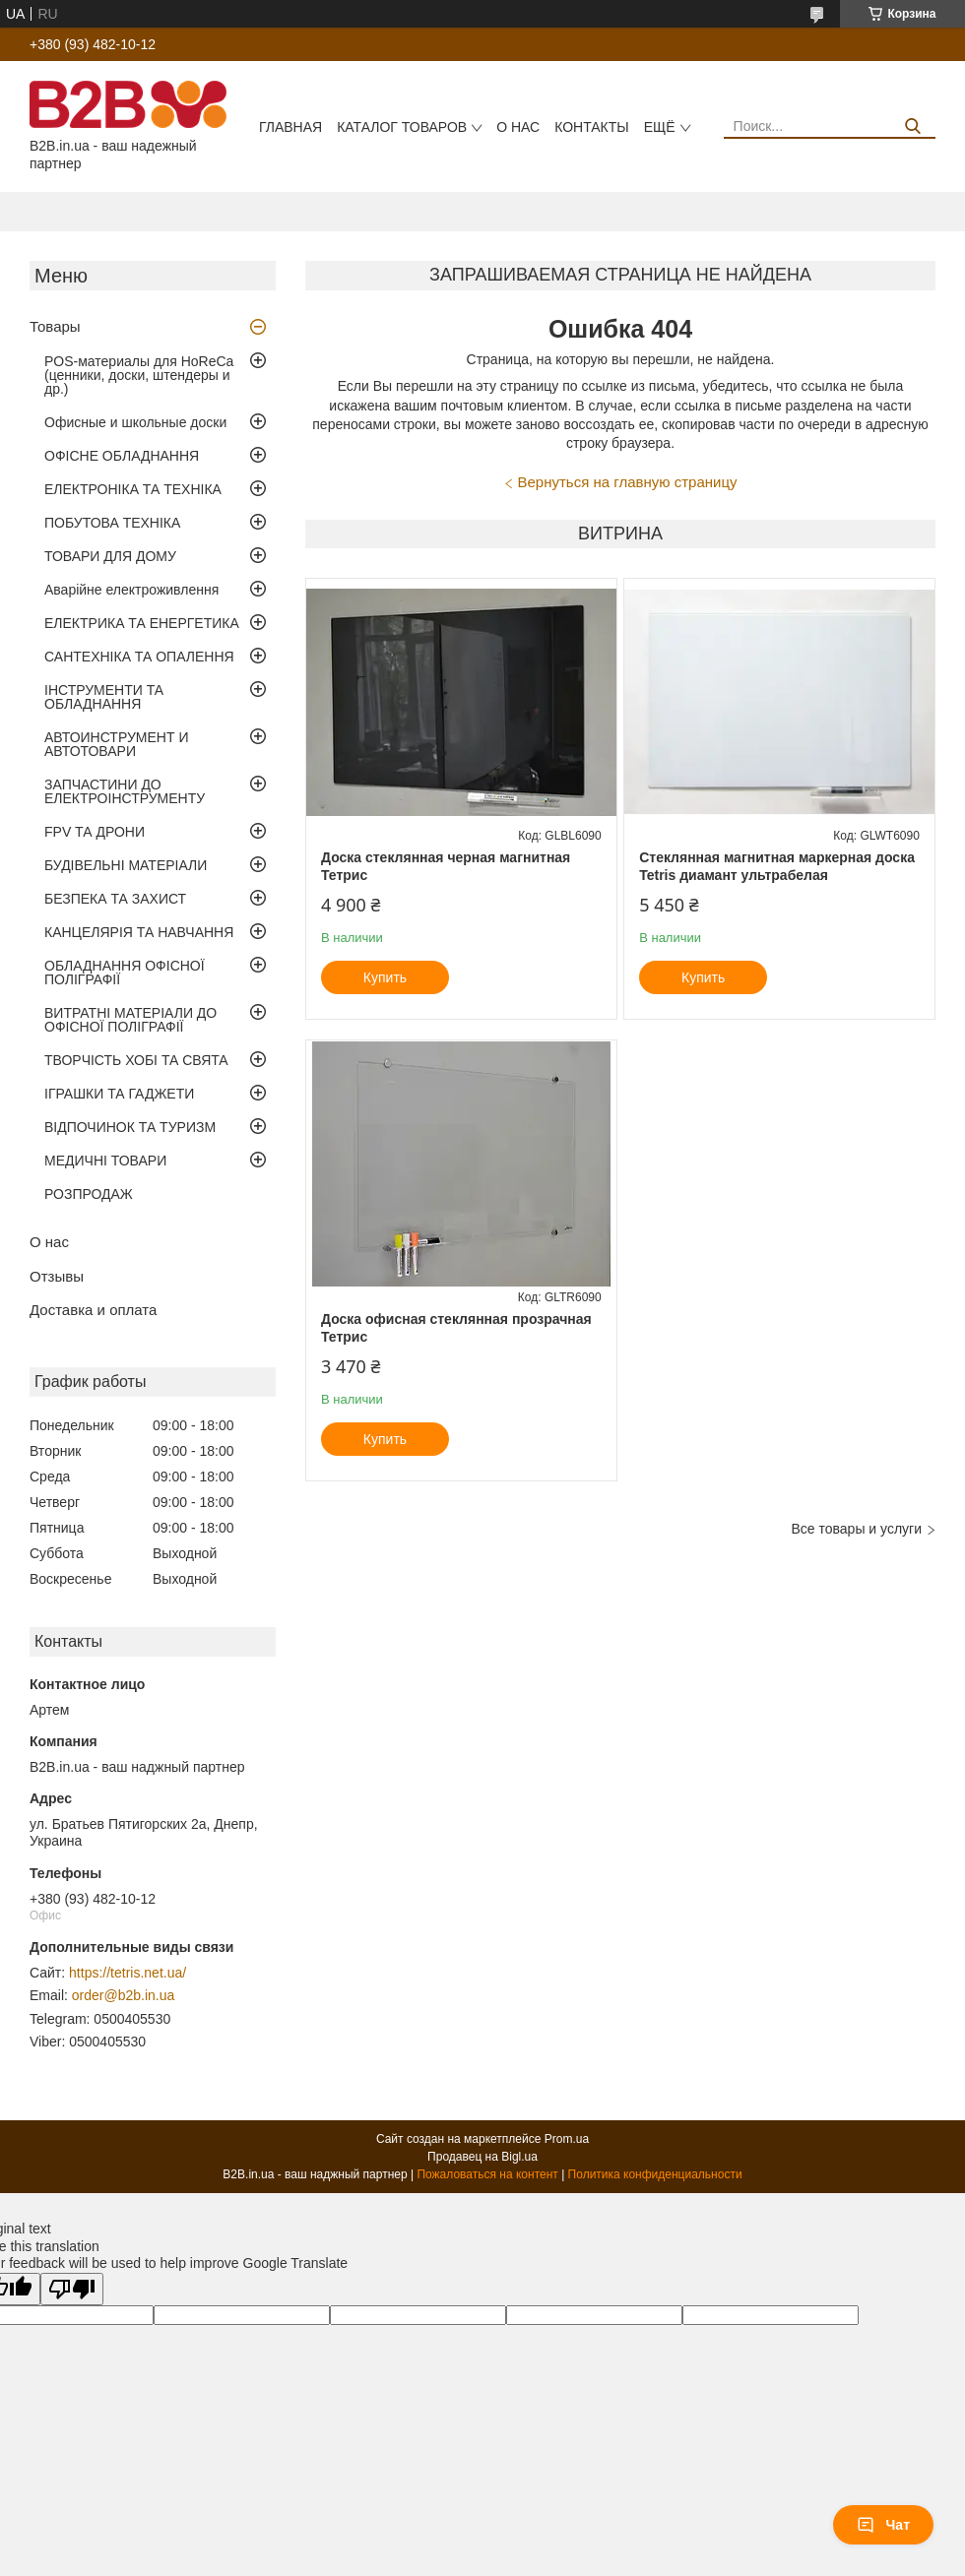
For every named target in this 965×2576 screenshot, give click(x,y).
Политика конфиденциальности (655, 2174)
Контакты (591, 127)
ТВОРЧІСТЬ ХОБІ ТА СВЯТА (136, 1060)
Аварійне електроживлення (131, 589)
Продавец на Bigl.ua (482, 2157)
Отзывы (57, 1276)
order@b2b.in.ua (123, 1995)
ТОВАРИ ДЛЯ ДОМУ (110, 556)
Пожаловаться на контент (487, 2174)
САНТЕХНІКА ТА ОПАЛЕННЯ (139, 656)
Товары (55, 326)
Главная (290, 127)
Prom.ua (567, 2139)
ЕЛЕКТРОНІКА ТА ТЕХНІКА (133, 489)
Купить (385, 977)
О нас (518, 127)
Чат (883, 2525)
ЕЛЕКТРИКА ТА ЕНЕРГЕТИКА (141, 623)
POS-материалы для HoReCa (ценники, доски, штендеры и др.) (138, 375)
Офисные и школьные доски (135, 422)
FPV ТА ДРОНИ (94, 832)
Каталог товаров (402, 127)
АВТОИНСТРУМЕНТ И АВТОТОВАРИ (116, 744)
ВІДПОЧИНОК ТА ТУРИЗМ (130, 1127)
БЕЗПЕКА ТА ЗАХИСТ (115, 899)
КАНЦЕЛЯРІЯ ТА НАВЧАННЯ (138, 932)
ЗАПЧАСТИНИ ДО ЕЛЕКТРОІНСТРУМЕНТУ (124, 791)
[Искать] (913, 126)
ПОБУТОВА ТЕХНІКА (112, 523)
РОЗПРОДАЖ (88, 1194)
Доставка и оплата (93, 1309)
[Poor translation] (71, 2289)
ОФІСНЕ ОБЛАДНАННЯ (121, 456)
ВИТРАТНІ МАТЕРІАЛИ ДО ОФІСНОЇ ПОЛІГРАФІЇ (130, 1020)
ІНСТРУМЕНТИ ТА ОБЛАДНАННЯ (103, 697)
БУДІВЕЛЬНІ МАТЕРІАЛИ (125, 865)
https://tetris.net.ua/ (127, 1972)
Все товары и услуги (856, 1529)
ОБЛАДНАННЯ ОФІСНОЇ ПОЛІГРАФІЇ (124, 972)
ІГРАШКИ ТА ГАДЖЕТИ (119, 1093)
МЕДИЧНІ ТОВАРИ (105, 1160)
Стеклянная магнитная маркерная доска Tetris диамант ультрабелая (777, 866)
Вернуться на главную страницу (628, 481)
